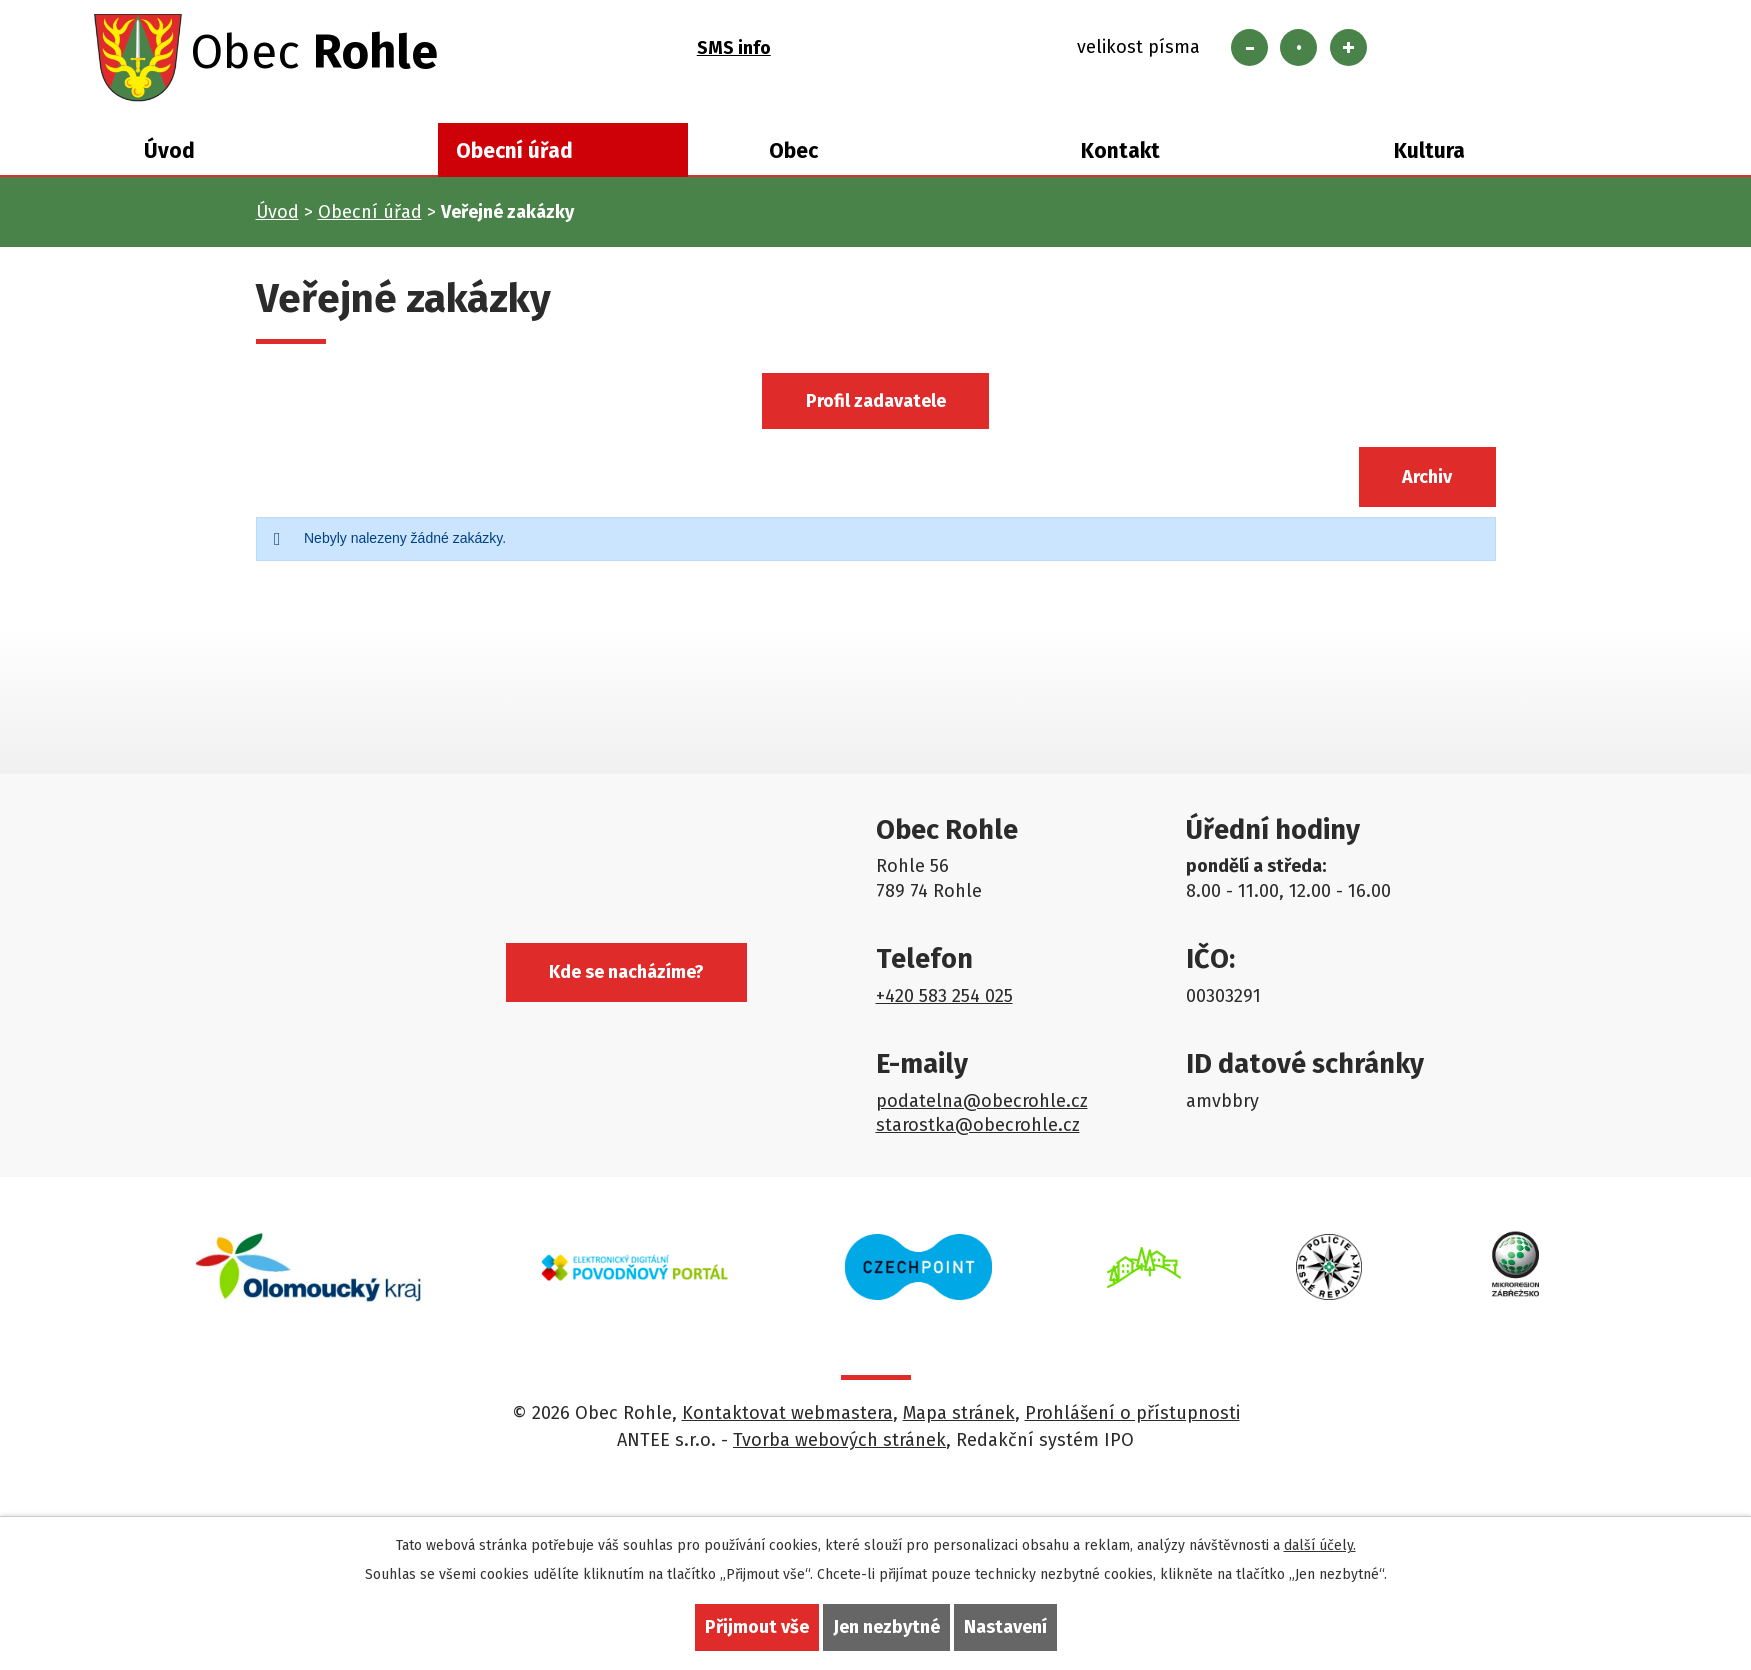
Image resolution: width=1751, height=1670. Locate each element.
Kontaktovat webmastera (787, 1415)
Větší (1348, 47)
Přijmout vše (757, 1627)
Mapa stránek (959, 1415)
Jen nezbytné (886, 1627)
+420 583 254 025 (944, 997)
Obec (793, 152)
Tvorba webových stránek (839, 1442)
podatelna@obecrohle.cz (982, 1102)
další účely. (1320, 1545)
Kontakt (1120, 152)
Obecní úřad (514, 152)
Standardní (1298, 47)
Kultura (1429, 152)
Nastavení (1005, 1627)
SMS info (734, 48)
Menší (1249, 47)
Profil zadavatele (876, 402)
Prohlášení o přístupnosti (1132, 1415)
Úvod (169, 152)
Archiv (1427, 478)
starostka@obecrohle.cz (978, 1126)
